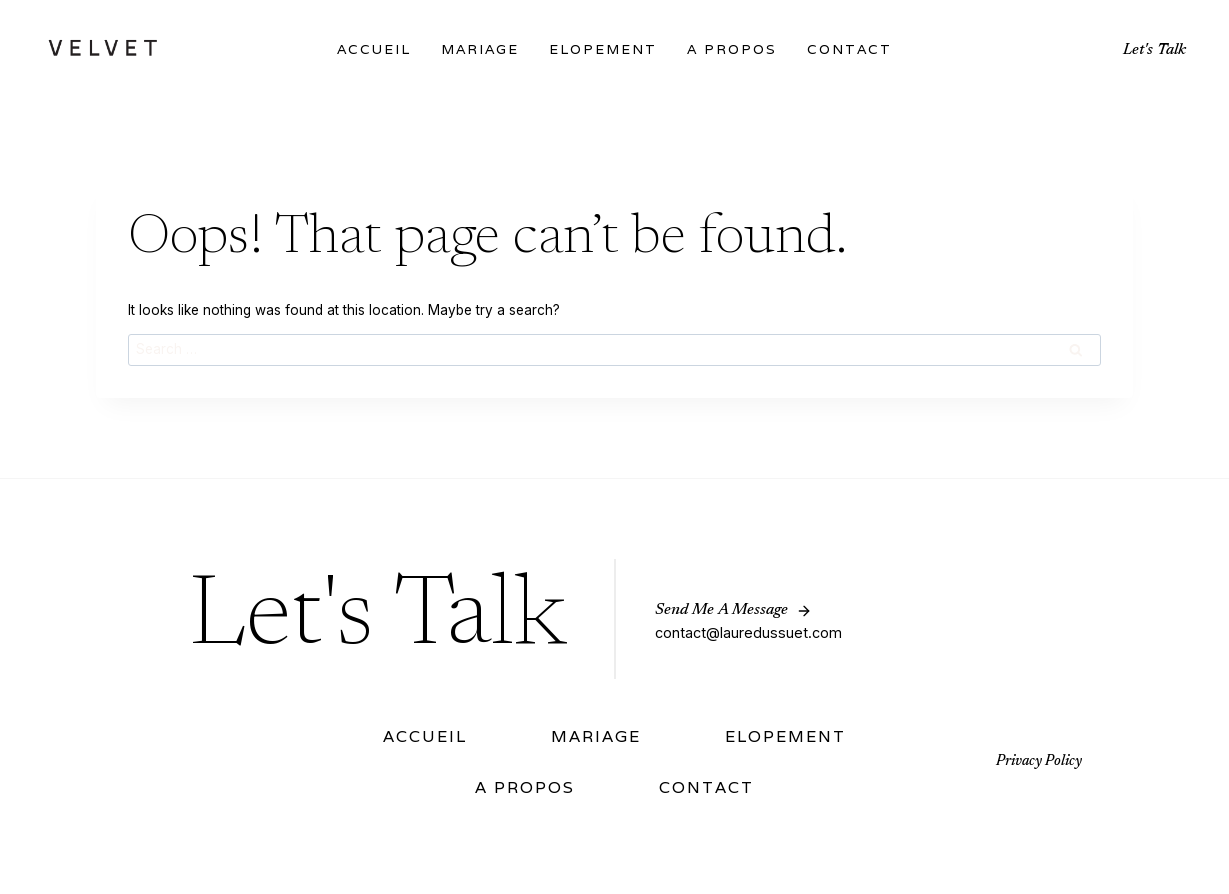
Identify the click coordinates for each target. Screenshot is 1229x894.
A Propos (732, 49)
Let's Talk (1154, 50)
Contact (849, 49)
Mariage (480, 49)
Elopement (603, 49)
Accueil (374, 49)
